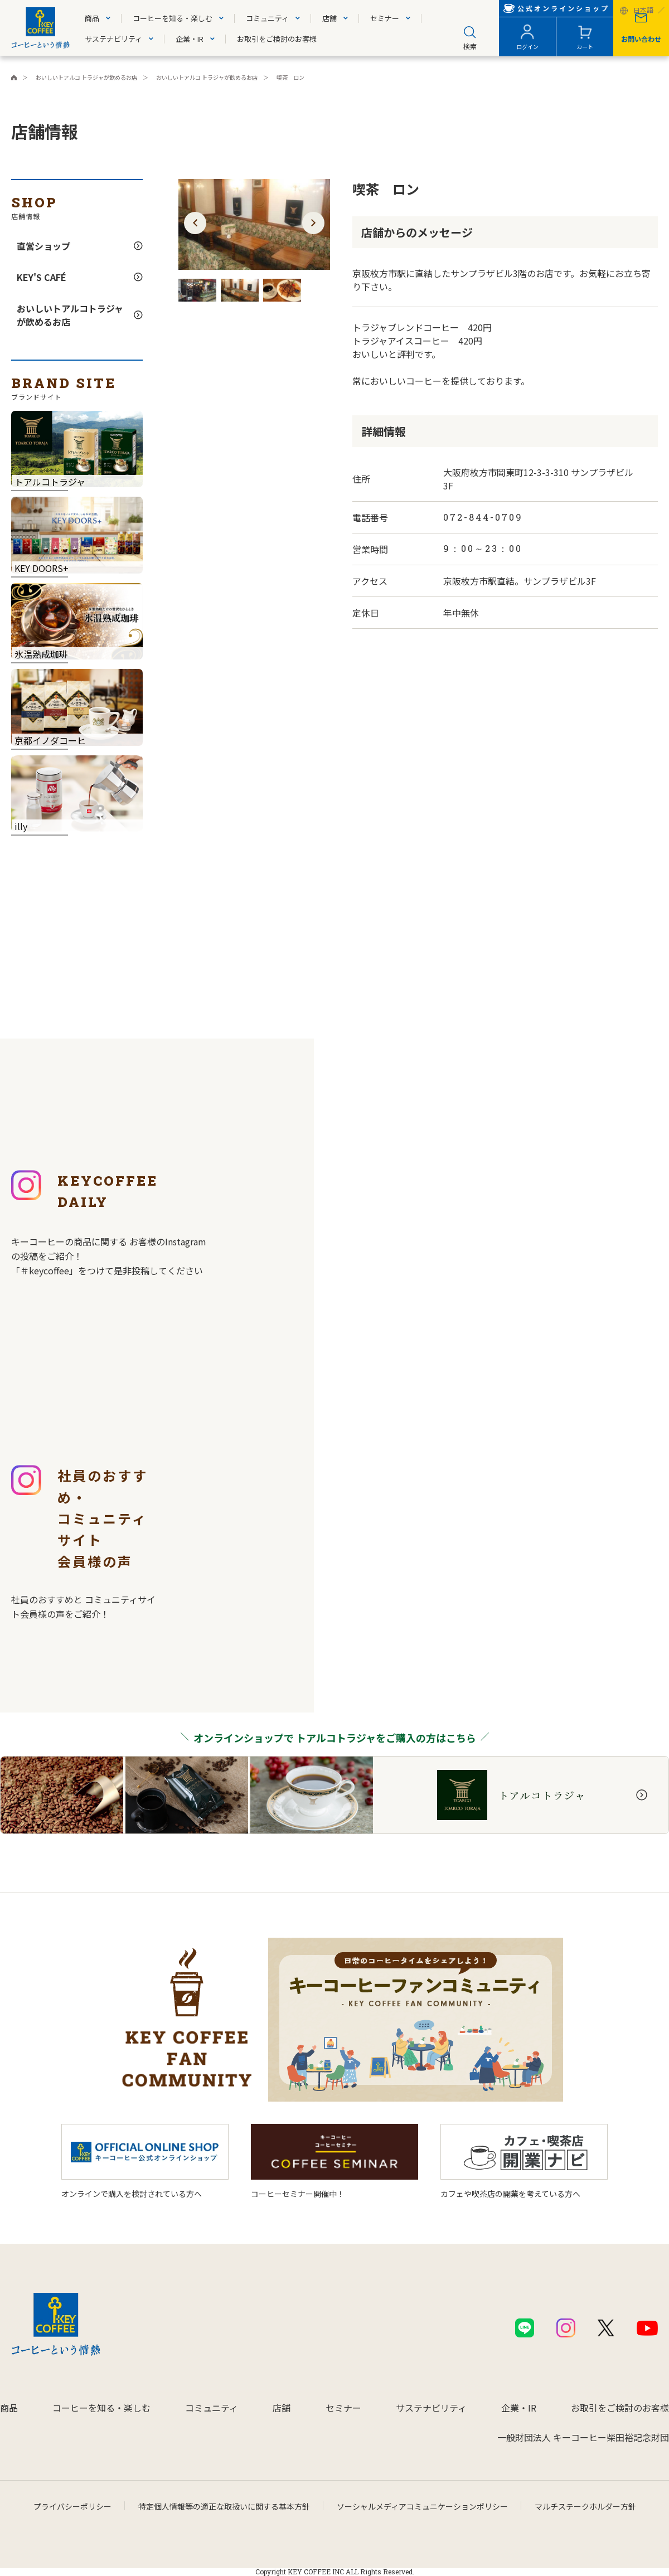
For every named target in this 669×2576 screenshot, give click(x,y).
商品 (92, 18)
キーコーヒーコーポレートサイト (14, 77)
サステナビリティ (113, 38)
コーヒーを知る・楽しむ (172, 18)
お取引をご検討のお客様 (277, 38)
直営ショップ (43, 246)
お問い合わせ (641, 38)
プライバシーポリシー (72, 2506)
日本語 (643, 10)
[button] (195, 223)
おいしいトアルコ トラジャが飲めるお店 (207, 77)
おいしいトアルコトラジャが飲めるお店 (70, 315)
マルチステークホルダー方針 (585, 2506)
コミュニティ (267, 18)
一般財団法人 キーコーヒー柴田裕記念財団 (583, 2437)
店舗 (329, 18)
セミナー (384, 18)
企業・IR (189, 38)
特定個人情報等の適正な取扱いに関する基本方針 (224, 2506)
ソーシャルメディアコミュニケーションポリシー (422, 2506)
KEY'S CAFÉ (41, 277)
